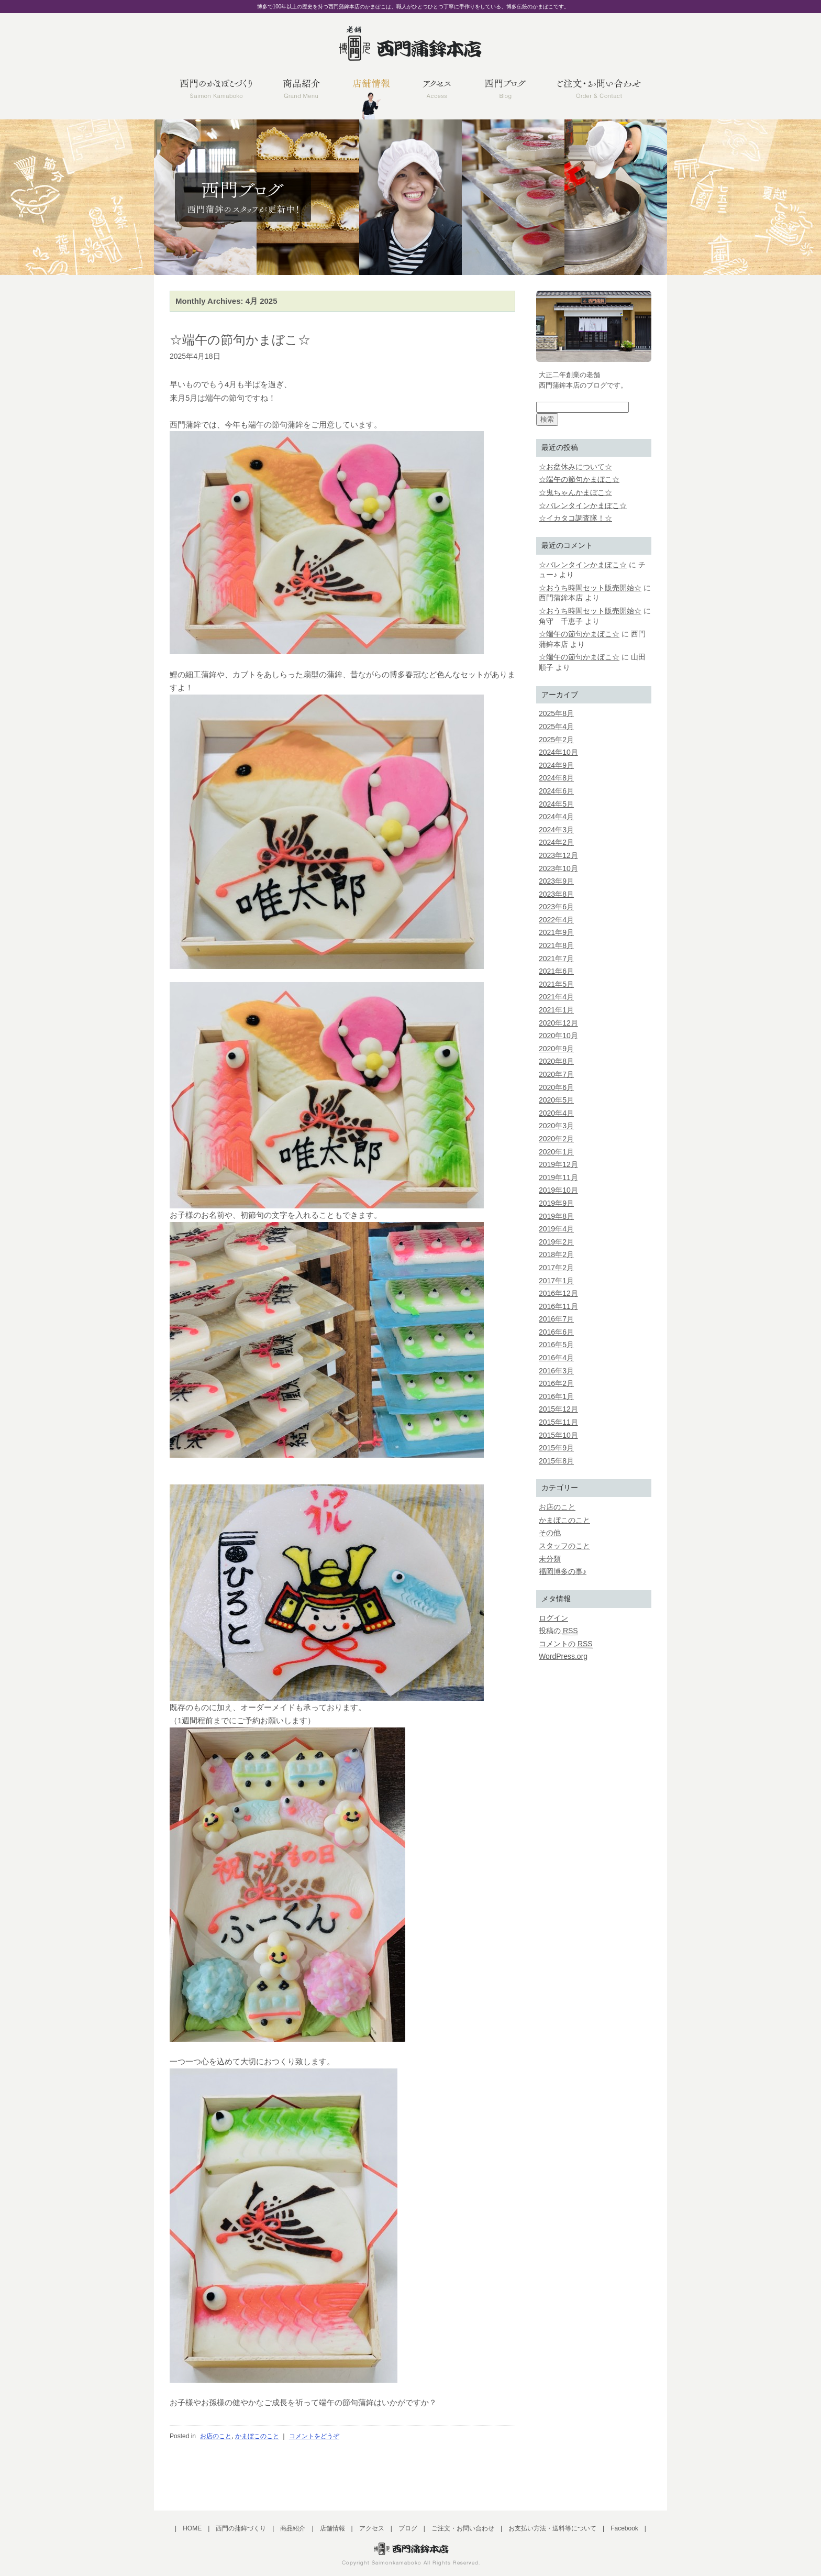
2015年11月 (558, 1422)
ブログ (407, 2528)
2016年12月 (558, 1293)
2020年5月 (556, 1100)
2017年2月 (556, 1267)
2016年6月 (556, 1332)
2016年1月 (556, 1396)
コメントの (566, 1643)
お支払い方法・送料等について (552, 2528)
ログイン (553, 1618)
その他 (550, 1532)
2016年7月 (556, 1319)
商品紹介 (292, 2528)
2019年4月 (556, 1229)
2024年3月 (556, 829)
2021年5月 (556, 984)
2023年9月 (556, 881)
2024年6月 (556, 791)
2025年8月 (556, 713)
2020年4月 (556, 1113)
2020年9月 (556, 1048)
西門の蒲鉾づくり (241, 2528)
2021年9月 (556, 932)
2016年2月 (556, 1383)
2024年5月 (556, 804)
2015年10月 (558, 1435)
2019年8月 (556, 1216)
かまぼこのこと (257, 2436)
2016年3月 (556, 1371)
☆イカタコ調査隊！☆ (575, 518)
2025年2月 (556, 739)
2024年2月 (556, 842)
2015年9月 (556, 1448)
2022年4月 (556, 920)
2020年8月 (556, 1061)
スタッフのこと (564, 1546)
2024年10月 (558, 752)
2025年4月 (556, 726)
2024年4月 (556, 816)
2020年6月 (556, 1087)
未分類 (550, 1559)
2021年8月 (556, 945)
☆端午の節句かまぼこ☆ (240, 340)
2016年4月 (556, 1357)
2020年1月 (556, 1152)
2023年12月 (558, 855)
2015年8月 (556, 1461)
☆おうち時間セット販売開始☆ (590, 588)
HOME (192, 2528)
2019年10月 (558, 1190)
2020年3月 (556, 1125)
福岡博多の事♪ (562, 1571)
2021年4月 (556, 997)
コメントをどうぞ (314, 2436)
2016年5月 (556, 1344)
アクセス (371, 2528)
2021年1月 (556, 1010)
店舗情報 (332, 2528)
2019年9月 (556, 1203)
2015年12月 (558, 1409)
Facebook (624, 2528)
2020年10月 (558, 1035)
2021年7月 (556, 958)
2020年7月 (556, 1074)
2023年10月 (558, 868)
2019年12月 (558, 1164)
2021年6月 (556, 971)
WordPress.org (563, 1656)
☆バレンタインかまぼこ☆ (583, 505)
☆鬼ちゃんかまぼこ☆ (575, 492)
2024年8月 (556, 778)
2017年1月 (556, 1280)
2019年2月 (556, 1242)
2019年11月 (558, 1177)
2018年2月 (556, 1254)
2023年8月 (556, 894)
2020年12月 (558, 1023)
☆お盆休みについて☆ (575, 467)
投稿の (558, 1630)
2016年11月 (558, 1306)
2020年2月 (556, 1139)
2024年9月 (556, 765)
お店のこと (215, 2436)
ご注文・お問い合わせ (462, 2528)
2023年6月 (556, 906)
